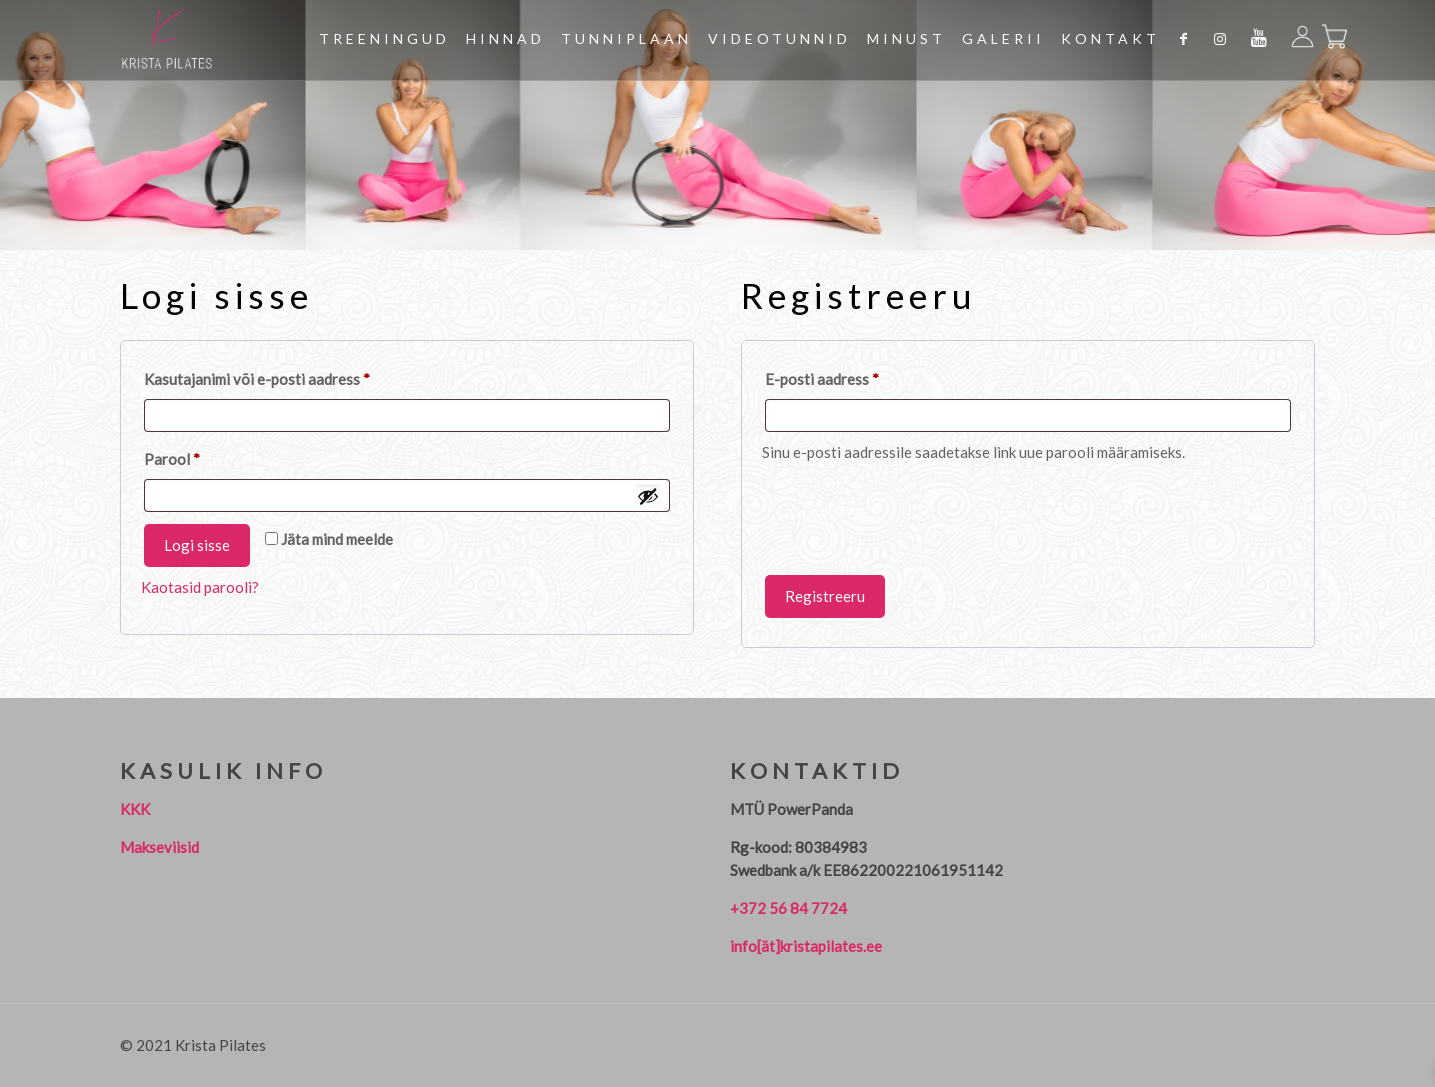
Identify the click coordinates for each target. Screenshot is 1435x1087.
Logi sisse (197, 545)
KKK (135, 809)
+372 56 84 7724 (788, 908)
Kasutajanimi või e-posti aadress (281, 376)
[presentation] (914, 518)
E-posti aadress (846, 376)
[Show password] (648, 496)
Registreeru (825, 596)
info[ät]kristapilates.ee (806, 946)
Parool (196, 456)
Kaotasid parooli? (200, 587)
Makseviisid (159, 847)
